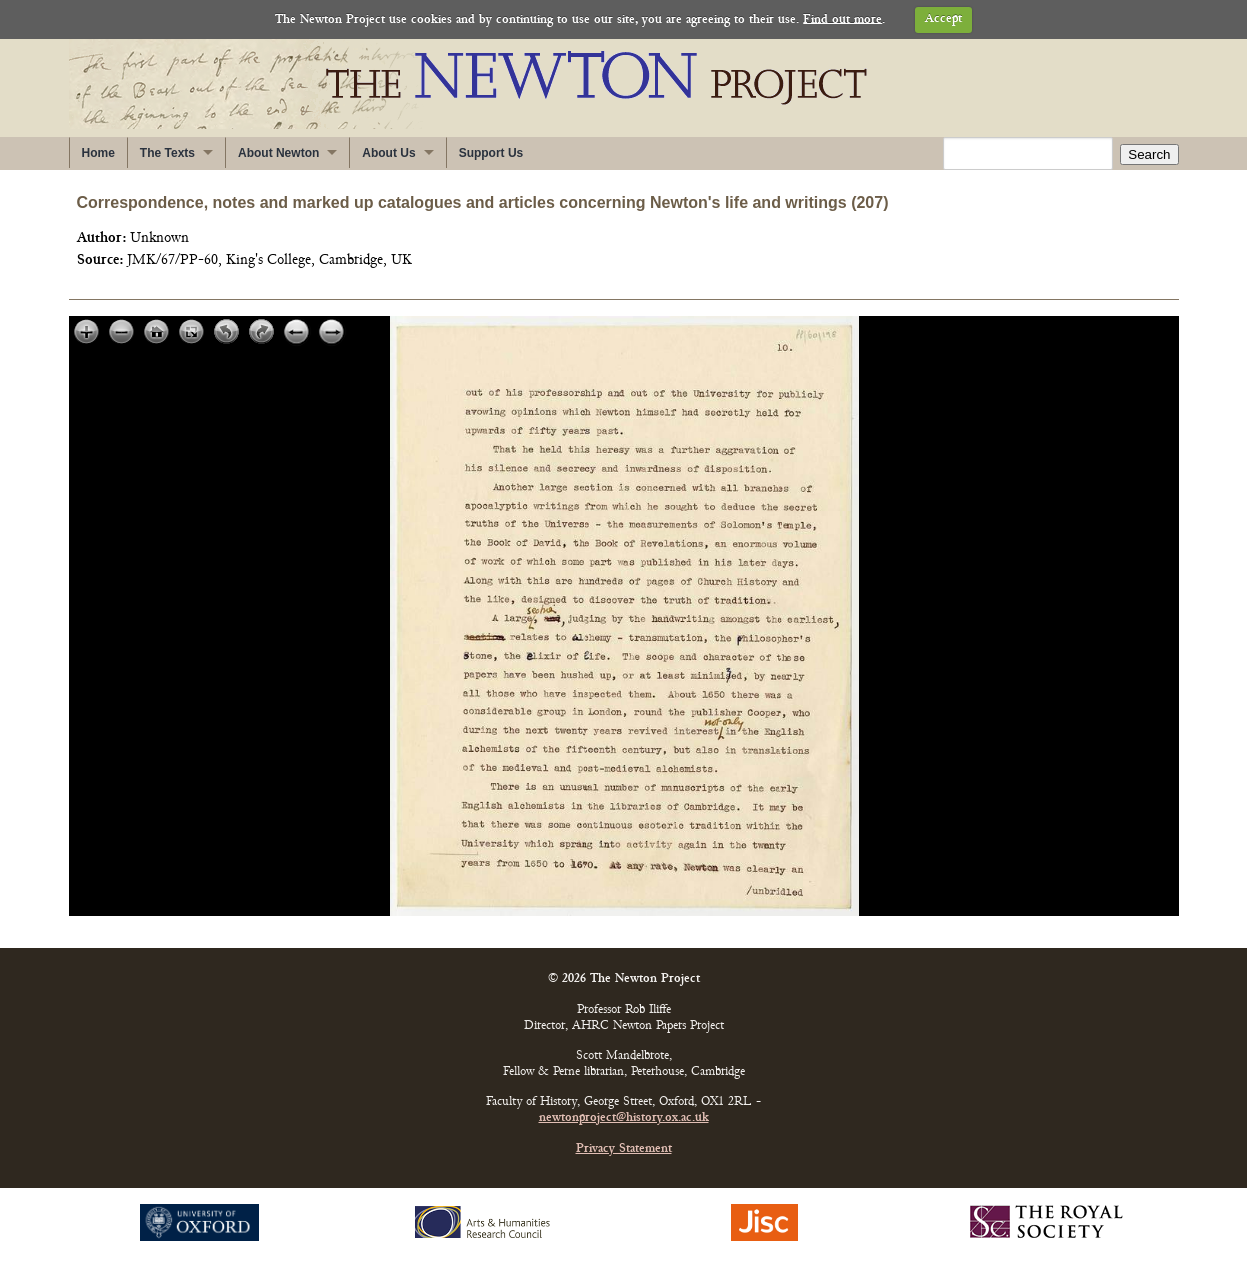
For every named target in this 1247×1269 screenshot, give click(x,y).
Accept (943, 19)
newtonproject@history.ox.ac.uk (624, 1118)
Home (98, 153)
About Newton (278, 153)
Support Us (491, 153)
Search (1149, 154)
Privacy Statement (624, 1149)
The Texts (167, 153)
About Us (388, 153)
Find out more (842, 19)
